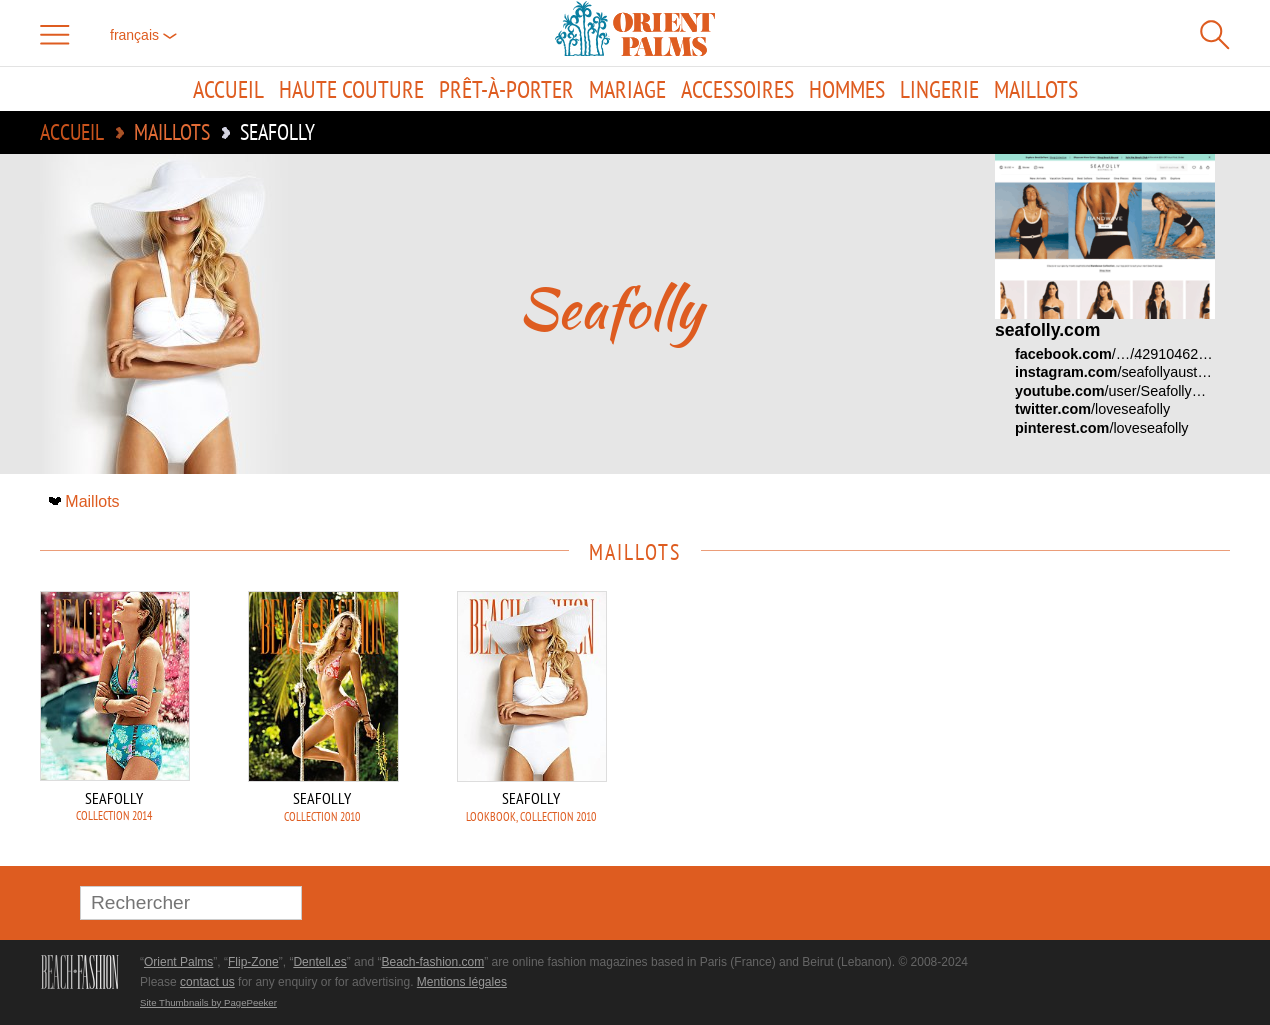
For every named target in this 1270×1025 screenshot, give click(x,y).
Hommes (847, 89)
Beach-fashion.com (432, 962)
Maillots (1036, 89)
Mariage (627, 89)
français (143, 35)
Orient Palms (178, 962)
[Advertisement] (1090, 726)
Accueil (228, 89)
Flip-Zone (253, 962)
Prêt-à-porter (506, 89)
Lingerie (939, 89)
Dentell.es (319, 962)
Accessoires (737, 89)
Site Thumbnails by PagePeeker (208, 1002)
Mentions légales (462, 982)
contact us (207, 982)
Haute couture (351, 89)
